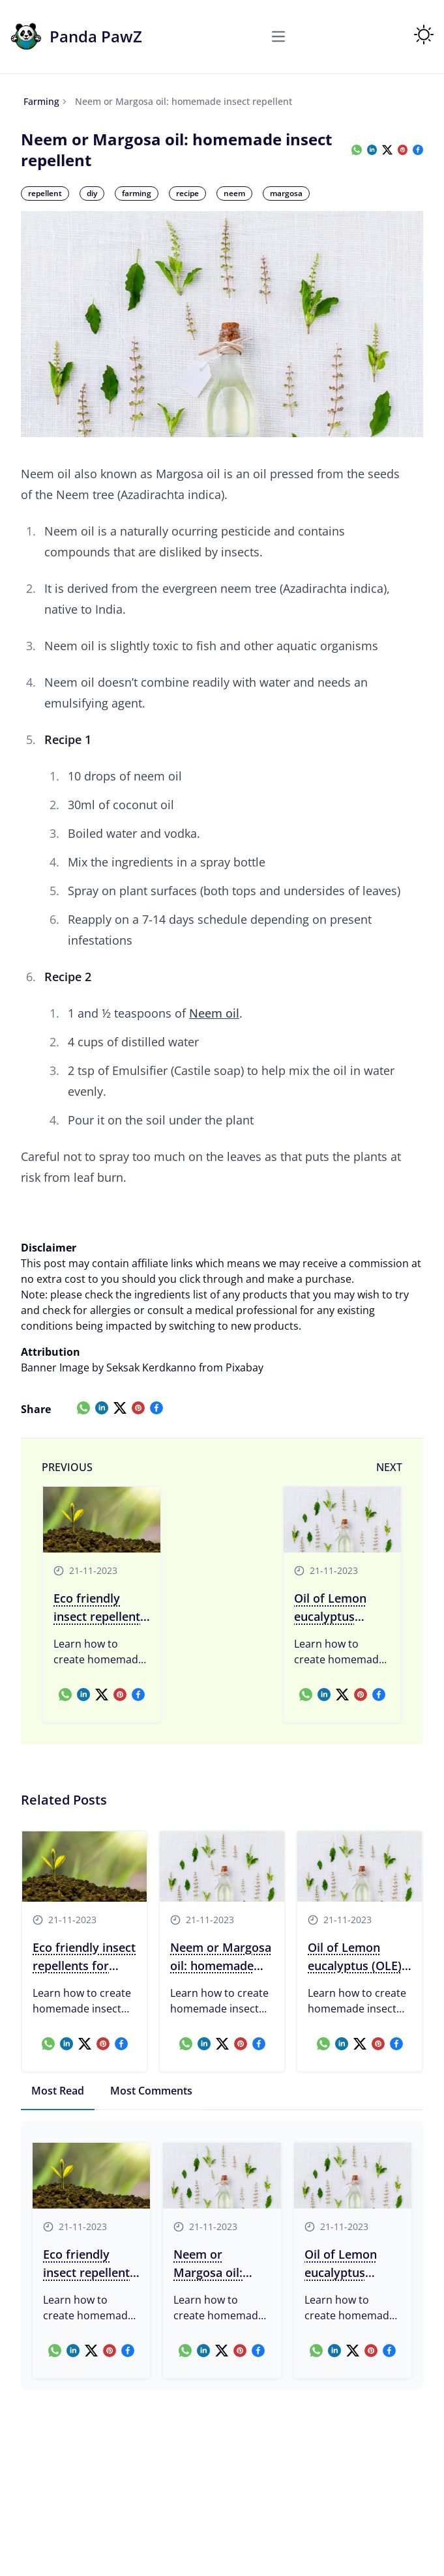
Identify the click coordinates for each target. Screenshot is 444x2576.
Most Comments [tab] (151, 2090)
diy (92, 193)
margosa (286, 193)
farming (41, 101)
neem (234, 193)
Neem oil (214, 1013)
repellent (45, 193)
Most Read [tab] (57, 2090)
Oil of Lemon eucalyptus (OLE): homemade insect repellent (337, 1607)
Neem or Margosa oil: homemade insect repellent (220, 1957)
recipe (187, 193)
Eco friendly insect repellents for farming (99, 1607)
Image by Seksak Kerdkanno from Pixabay (161, 1367)
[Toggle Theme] (424, 34)
